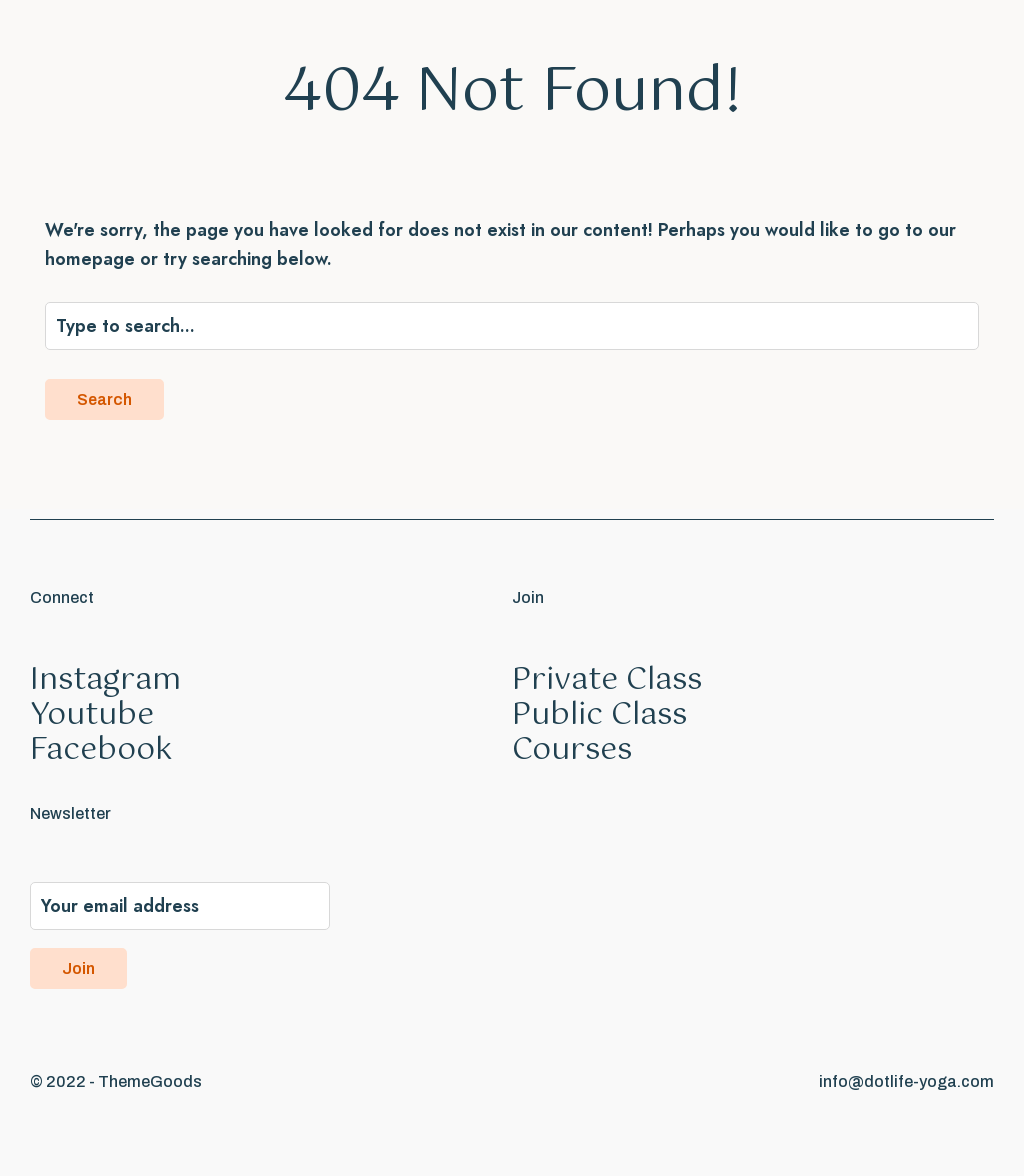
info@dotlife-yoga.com (906, 1081)
